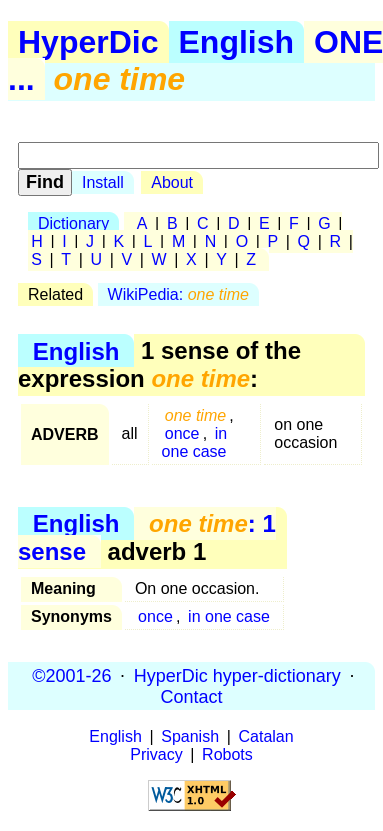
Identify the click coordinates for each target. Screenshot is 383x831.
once (182, 433)
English (237, 42)
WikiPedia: (178, 294)
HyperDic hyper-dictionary (237, 675)
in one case (195, 442)
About (172, 182)
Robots (227, 754)
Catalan (266, 736)
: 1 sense (147, 537)
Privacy (156, 754)
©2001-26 (71, 675)
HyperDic (88, 42)
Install (103, 182)
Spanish (190, 736)
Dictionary (73, 223)
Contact (191, 696)
